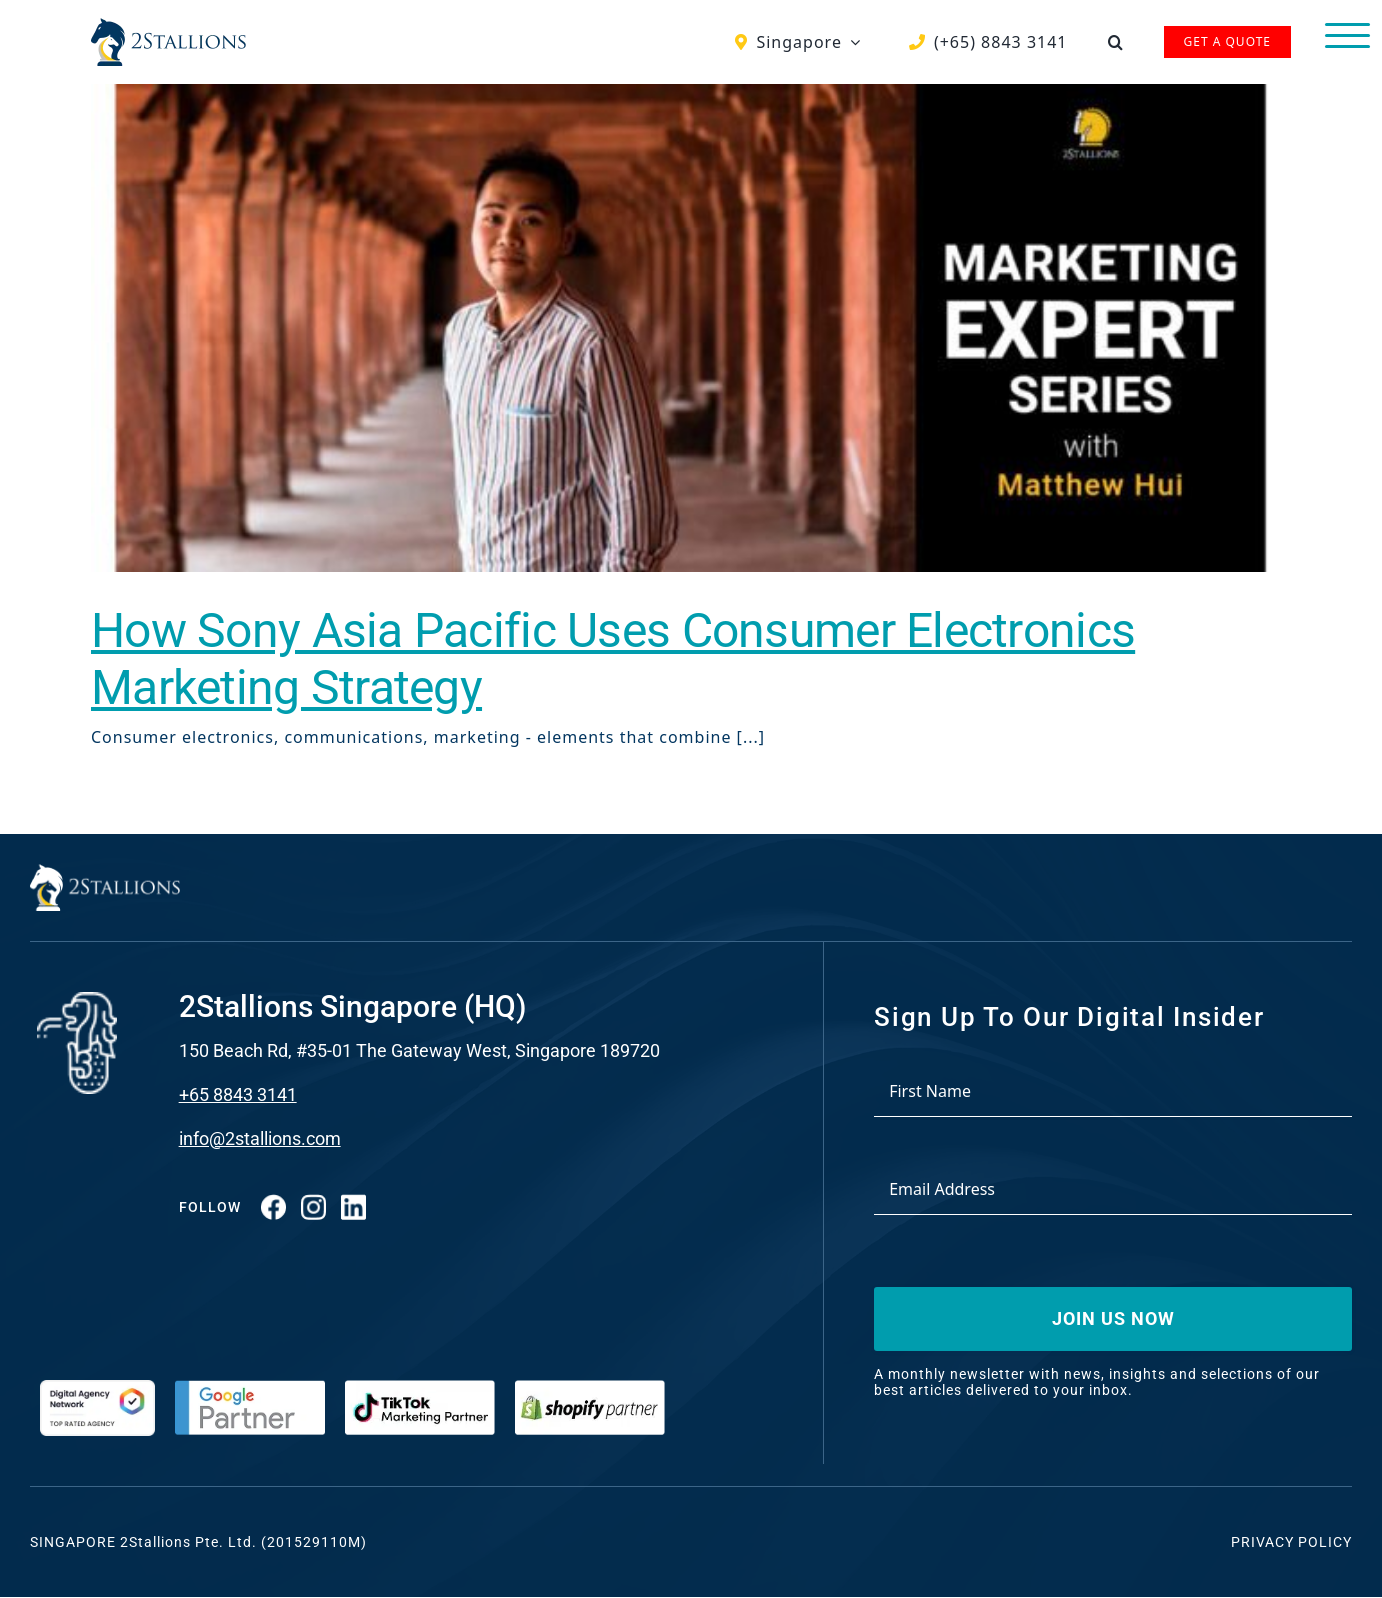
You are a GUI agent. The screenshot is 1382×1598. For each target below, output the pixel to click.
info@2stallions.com (260, 1138)
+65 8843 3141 (238, 1094)
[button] (1116, 42)
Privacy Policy (1291, 1542)
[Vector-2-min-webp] (168, 26)
